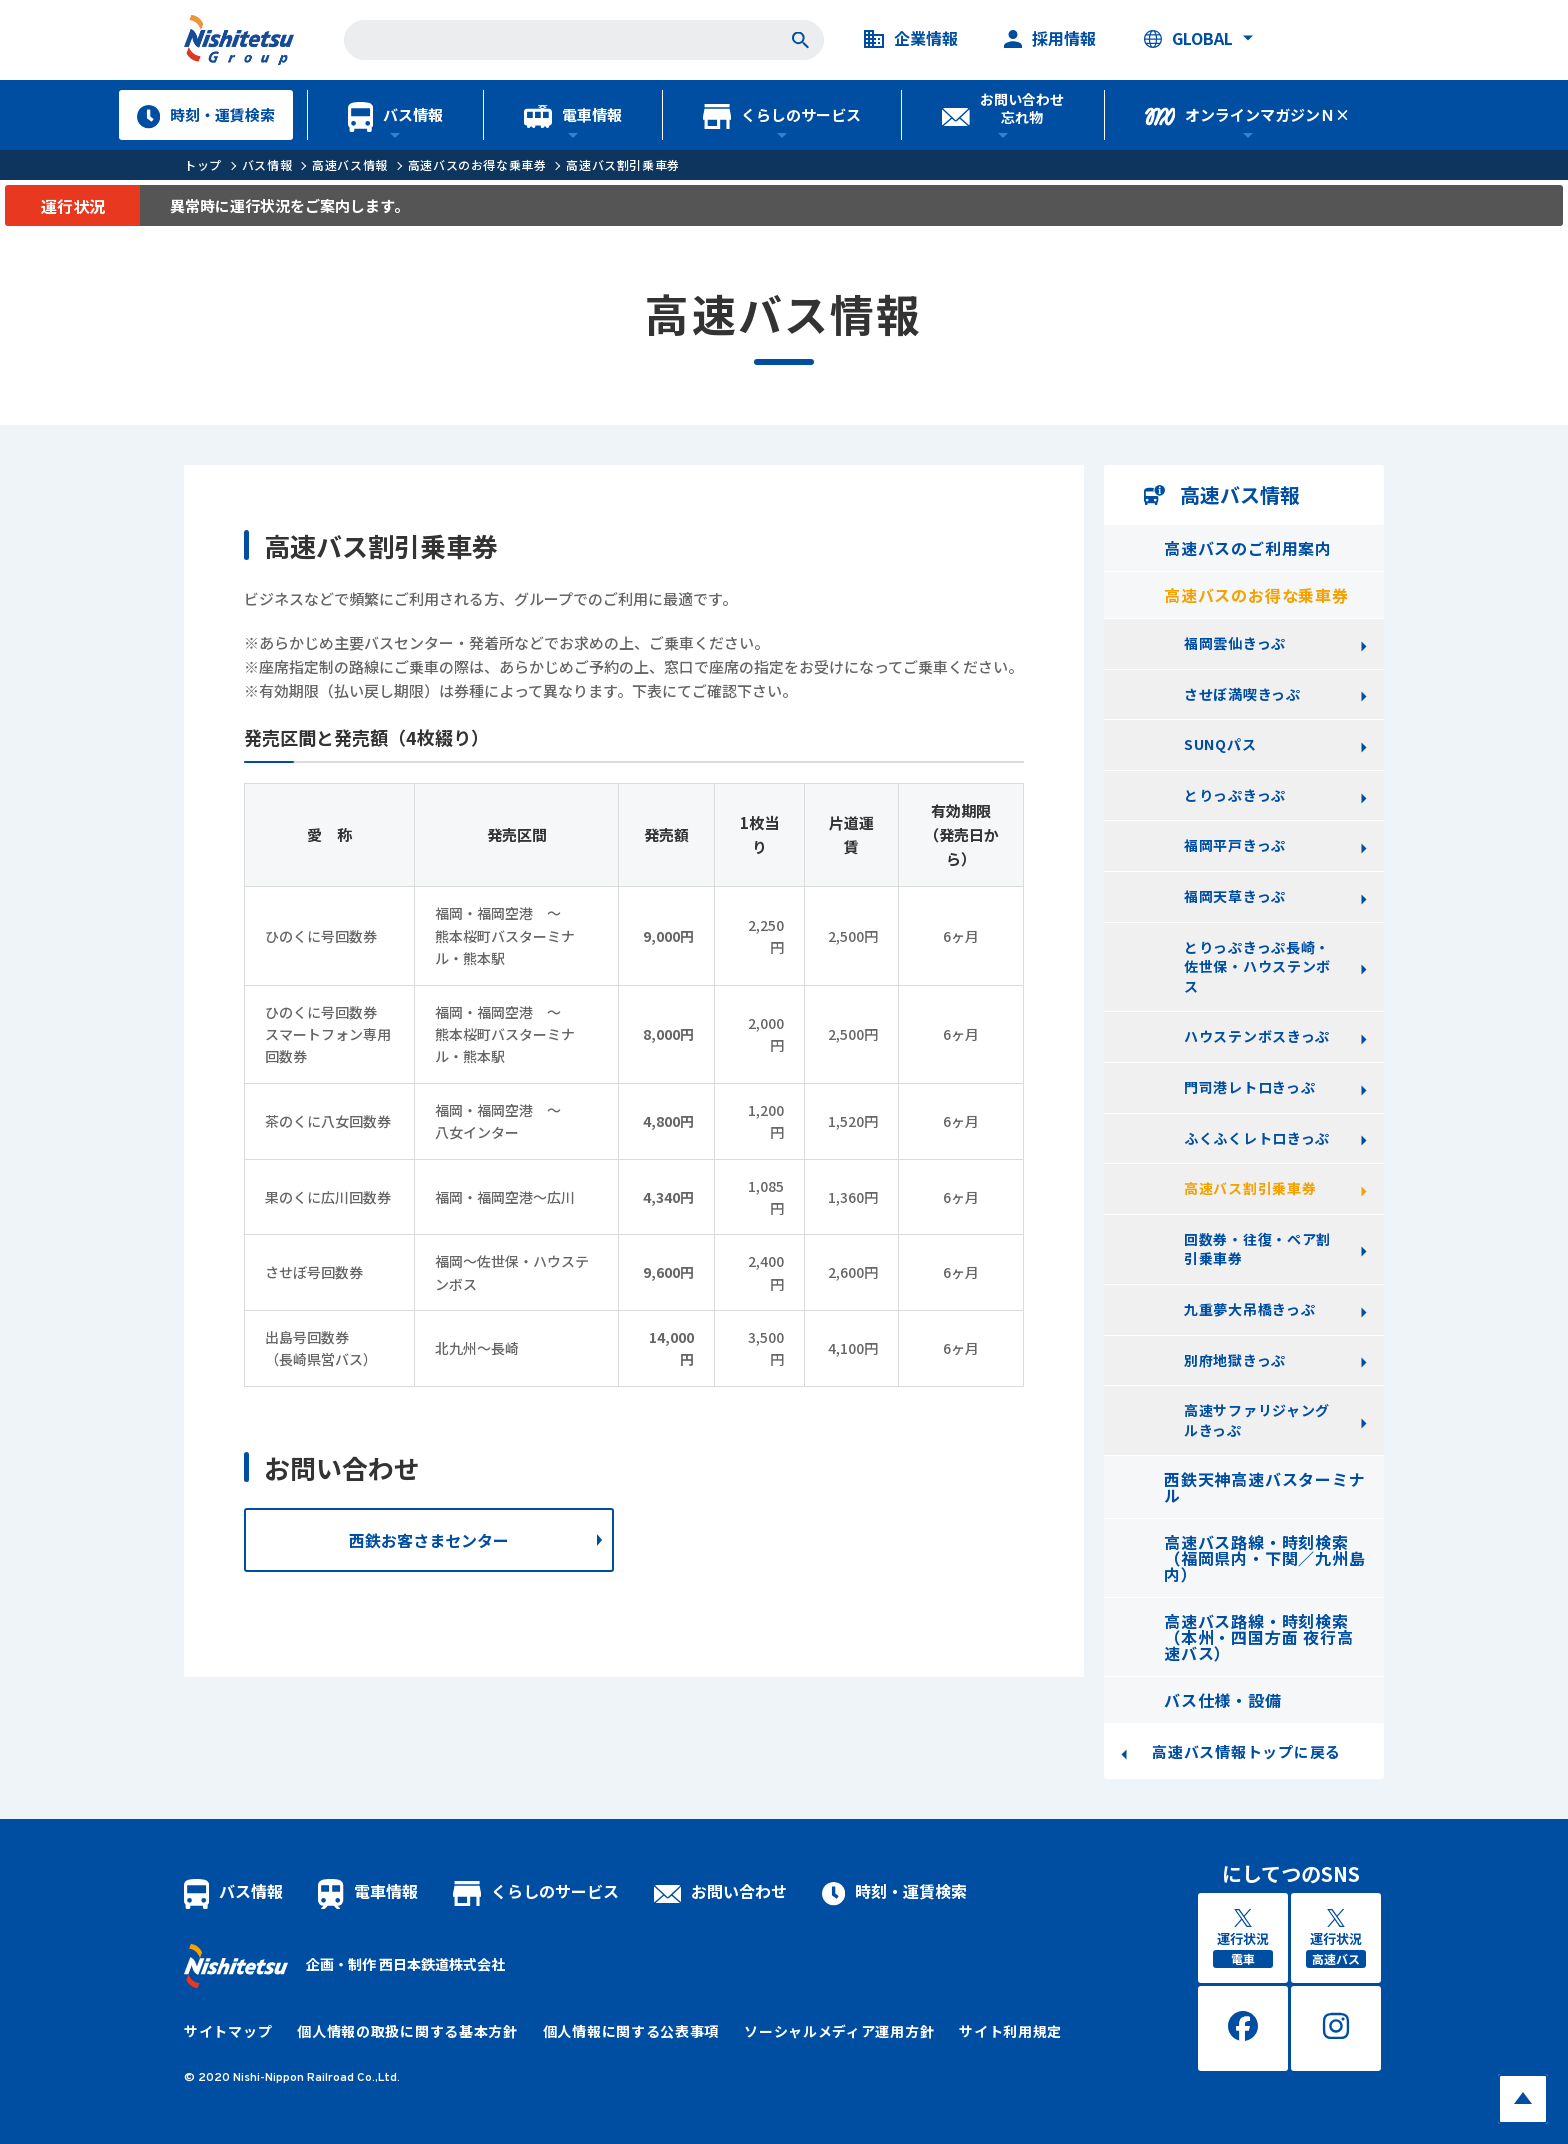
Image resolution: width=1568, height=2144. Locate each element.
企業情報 (911, 39)
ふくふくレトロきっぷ (1257, 1138)
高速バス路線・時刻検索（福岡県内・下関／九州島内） (1265, 1558)
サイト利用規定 (1010, 2031)
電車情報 (573, 114)
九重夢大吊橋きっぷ (1249, 1309)
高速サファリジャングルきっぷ (1257, 1420)
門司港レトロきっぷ (1249, 1087)
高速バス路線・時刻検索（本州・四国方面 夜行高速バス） (1259, 1637)
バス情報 (395, 114)
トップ (203, 164)
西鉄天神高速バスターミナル (1265, 1487)
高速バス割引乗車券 (622, 164)
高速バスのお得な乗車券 (477, 164)
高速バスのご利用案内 (1248, 548)
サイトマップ (228, 2031)
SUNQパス (1220, 744)
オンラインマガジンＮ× (1248, 114)
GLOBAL (1188, 39)
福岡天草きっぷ (1235, 896)
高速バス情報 (350, 164)
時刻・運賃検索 (206, 114)
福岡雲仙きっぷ (1235, 643)
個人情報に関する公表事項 (631, 2031)
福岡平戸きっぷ (1235, 845)
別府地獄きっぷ (1235, 1360)
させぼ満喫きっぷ (1242, 694)
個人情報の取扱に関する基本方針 (407, 2031)
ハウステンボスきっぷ (1257, 1036)
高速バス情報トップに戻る (1246, 1751)
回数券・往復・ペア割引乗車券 (1257, 1249)
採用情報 (1050, 39)
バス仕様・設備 (1223, 1700)
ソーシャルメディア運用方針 (839, 2031)
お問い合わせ (721, 1891)
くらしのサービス (782, 114)
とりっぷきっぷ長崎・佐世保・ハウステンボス (1257, 966)
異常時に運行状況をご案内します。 (289, 205)
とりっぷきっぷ (1235, 795)
